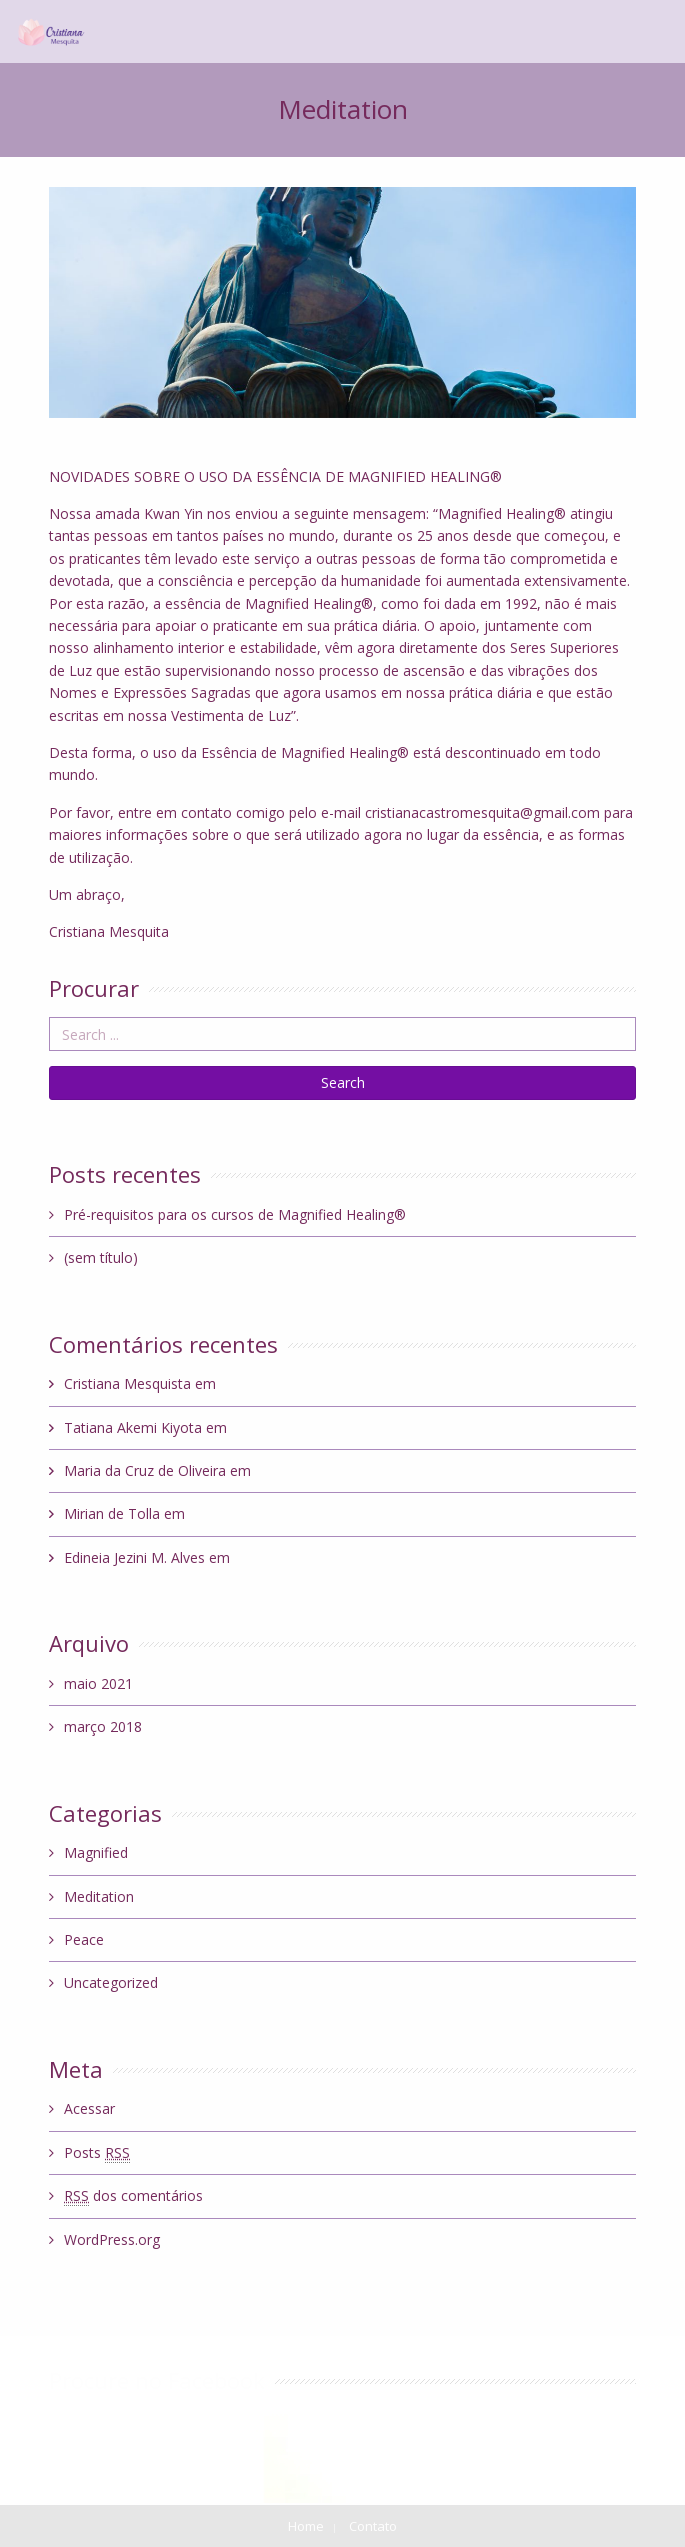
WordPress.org (112, 2239)
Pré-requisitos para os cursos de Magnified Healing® (235, 1214)
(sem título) (101, 1257)
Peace (84, 1939)
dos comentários (133, 2196)
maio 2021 (98, 1683)
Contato (373, 2526)
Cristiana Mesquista (127, 1383)
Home (306, 2526)
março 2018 (103, 1726)
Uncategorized (111, 1982)
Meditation (99, 1896)
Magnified (96, 1852)
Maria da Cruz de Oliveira (145, 1470)
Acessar (89, 2108)
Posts (97, 2153)
